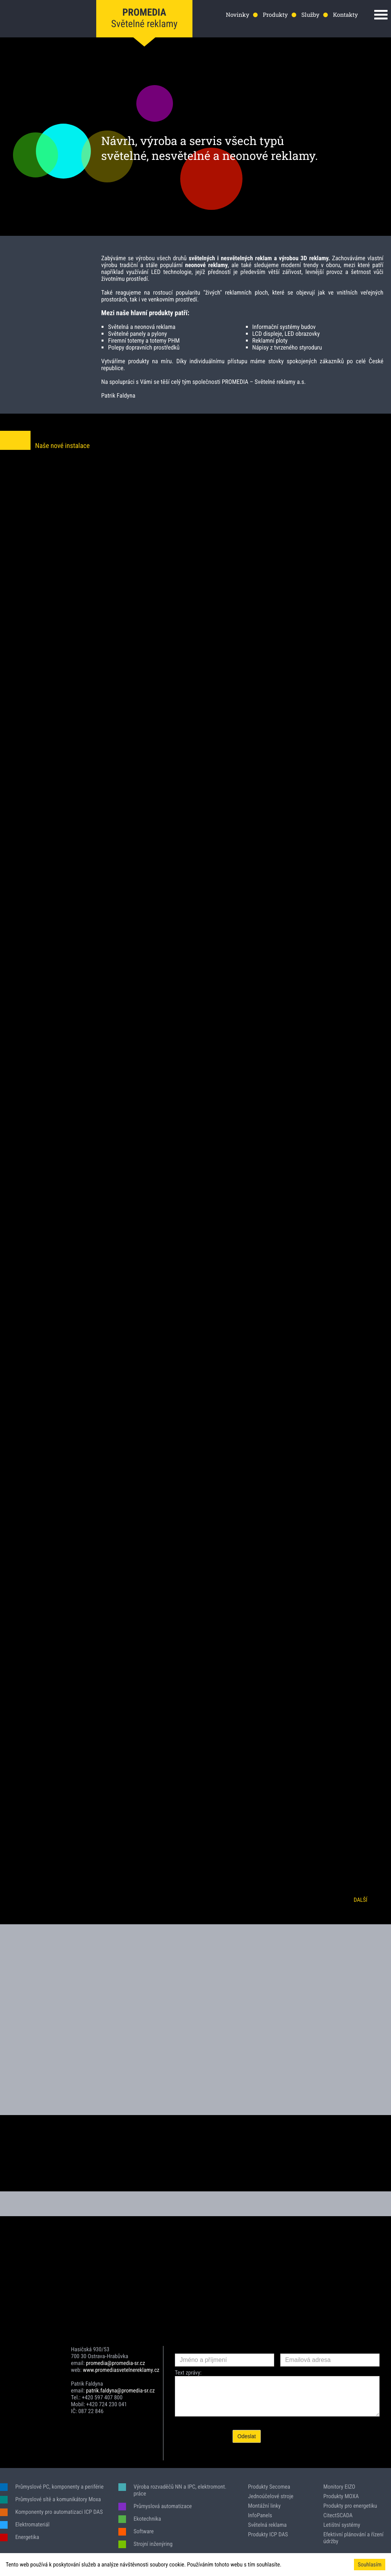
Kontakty (345, 15)
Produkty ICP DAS (268, 2534)
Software (144, 2531)
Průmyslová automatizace (163, 2506)
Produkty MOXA (341, 2496)
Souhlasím (369, 2564)
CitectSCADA (338, 2515)
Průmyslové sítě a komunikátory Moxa (58, 2499)
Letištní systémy (341, 2524)
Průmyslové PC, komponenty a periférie (59, 2486)
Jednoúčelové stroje (270, 2496)
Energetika (27, 2537)
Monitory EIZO (339, 2486)
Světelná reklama (267, 2524)
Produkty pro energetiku (350, 2505)
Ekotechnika (147, 2518)
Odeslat (247, 2436)
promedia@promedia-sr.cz (115, 2363)
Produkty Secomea (269, 2486)
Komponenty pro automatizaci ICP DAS (59, 2511)
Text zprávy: (188, 2372)
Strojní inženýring (153, 2544)
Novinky (237, 15)
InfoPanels (260, 2515)
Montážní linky (264, 2505)
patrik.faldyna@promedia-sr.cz (120, 2390)
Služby (310, 15)
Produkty (275, 15)
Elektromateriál (32, 2524)
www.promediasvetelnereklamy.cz (121, 2370)
